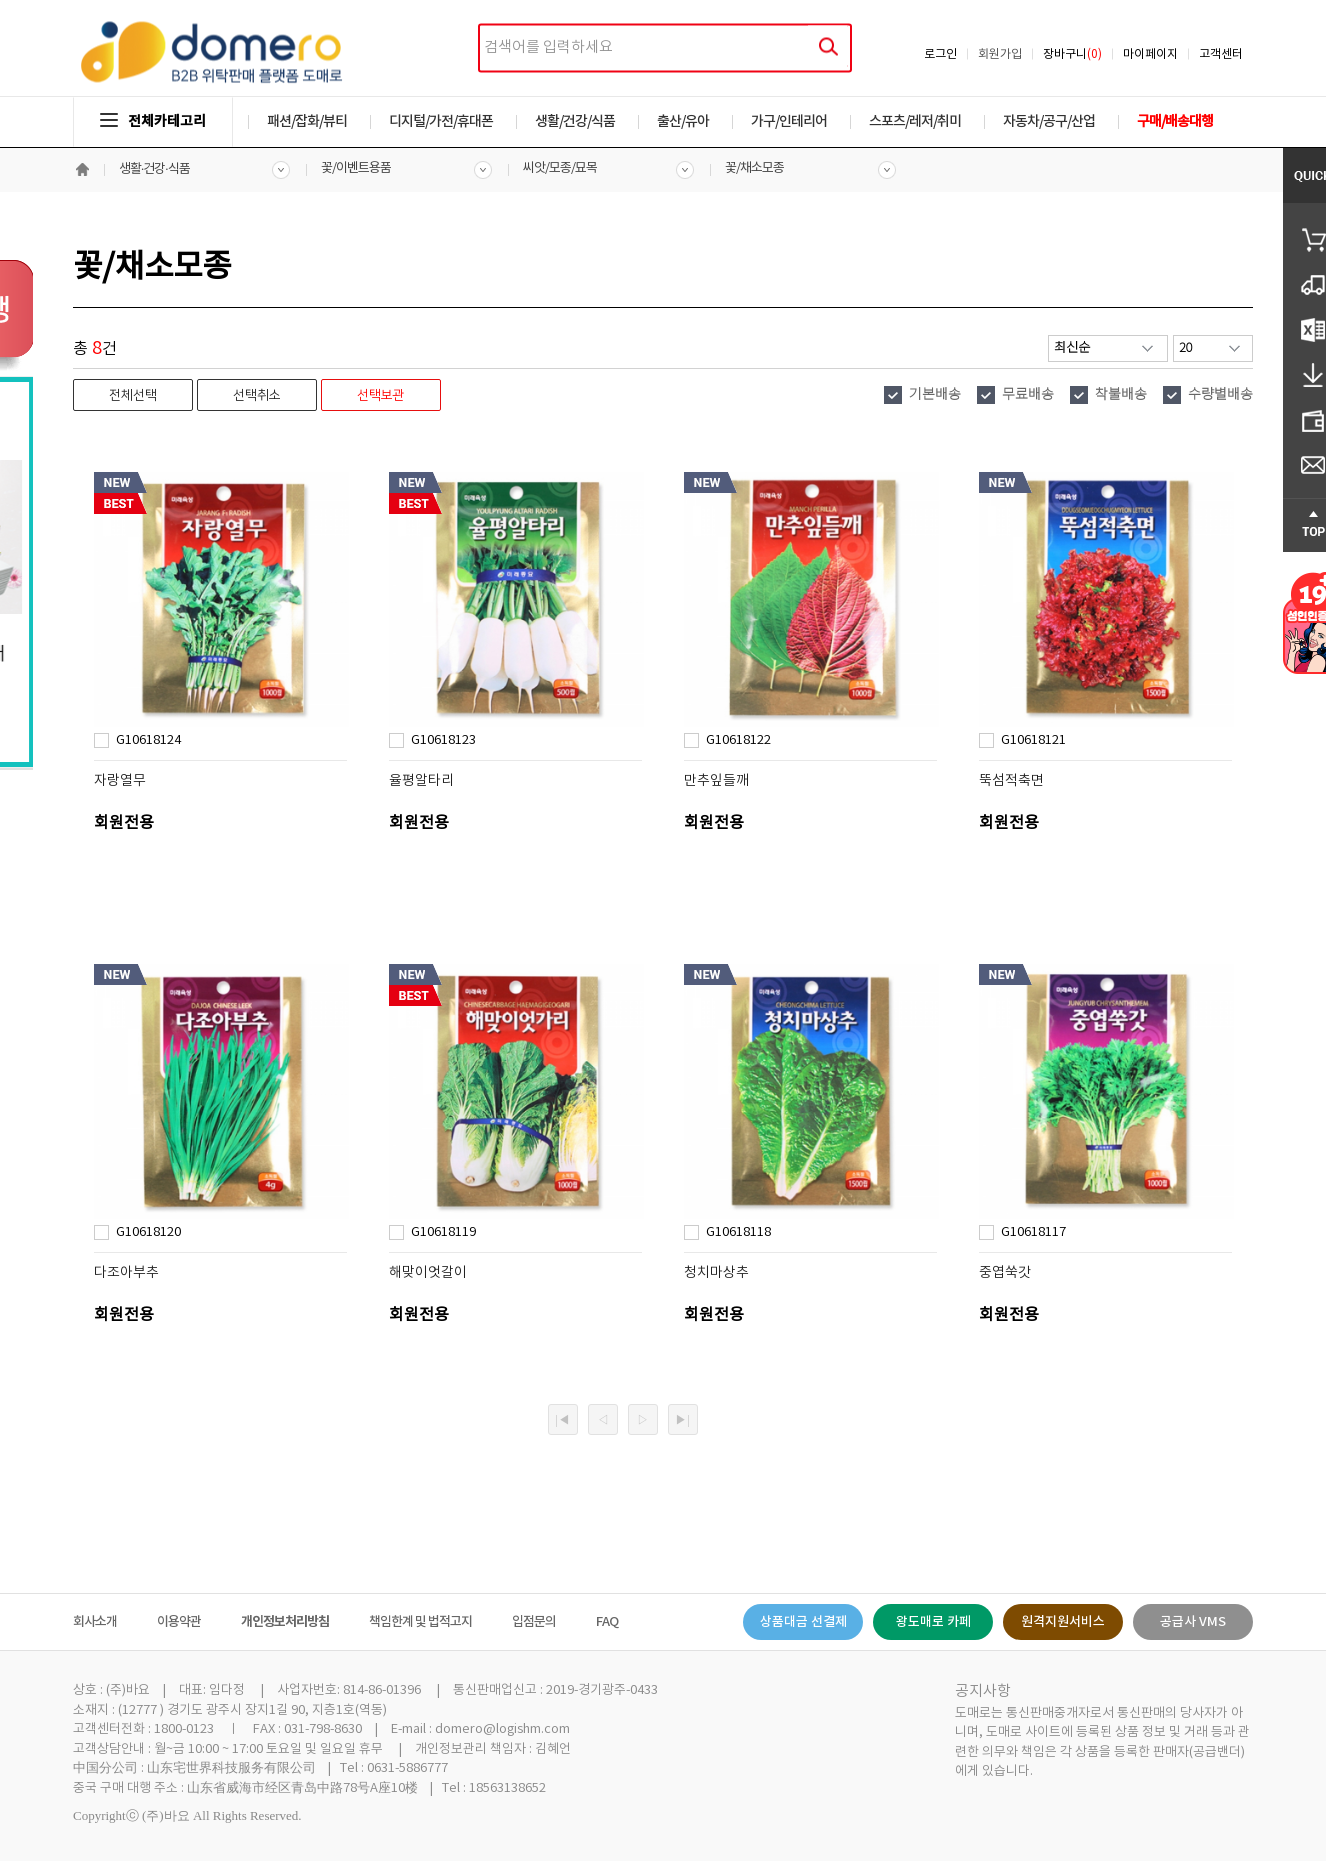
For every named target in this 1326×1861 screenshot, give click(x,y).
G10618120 (148, 1232)
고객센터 (1221, 54)
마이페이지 (1150, 54)
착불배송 (1121, 395)
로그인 (940, 54)
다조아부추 (126, 1273)
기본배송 (935, 395)
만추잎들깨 (716, 781)
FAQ (607, 1622)
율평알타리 (421, 781)
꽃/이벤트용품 (356, 168)
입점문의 (534, 1622)
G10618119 (443, 1232)
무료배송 (1028, 395)
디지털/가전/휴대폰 (441, 121)
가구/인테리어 (789, 121)
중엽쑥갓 (1005, 1273)
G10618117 (1033, 1232)
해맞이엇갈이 (428, 1273)
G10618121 (1033, 740)
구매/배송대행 (1175, 121)
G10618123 (443, 740)
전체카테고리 (153, 121)
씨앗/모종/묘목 (560, 168)
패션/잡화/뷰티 (307, 121)
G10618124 (148, 740)
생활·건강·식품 (154, 169)
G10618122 (738, 740)
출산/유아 (683, 121)
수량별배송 (1220, 395)
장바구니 (1072, 54)
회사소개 (95, 1622)
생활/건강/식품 (575, 121)
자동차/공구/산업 (1049, 121)
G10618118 (738, 1232)
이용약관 (179, 1622)
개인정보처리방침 (285, 1622)
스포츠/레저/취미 (915, 121)
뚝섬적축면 (1011, 781)
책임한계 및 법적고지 (420, 1622)
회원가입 (1000, 54)
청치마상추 (716, 1273)
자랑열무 (120, 781)
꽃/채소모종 (754, 168)
